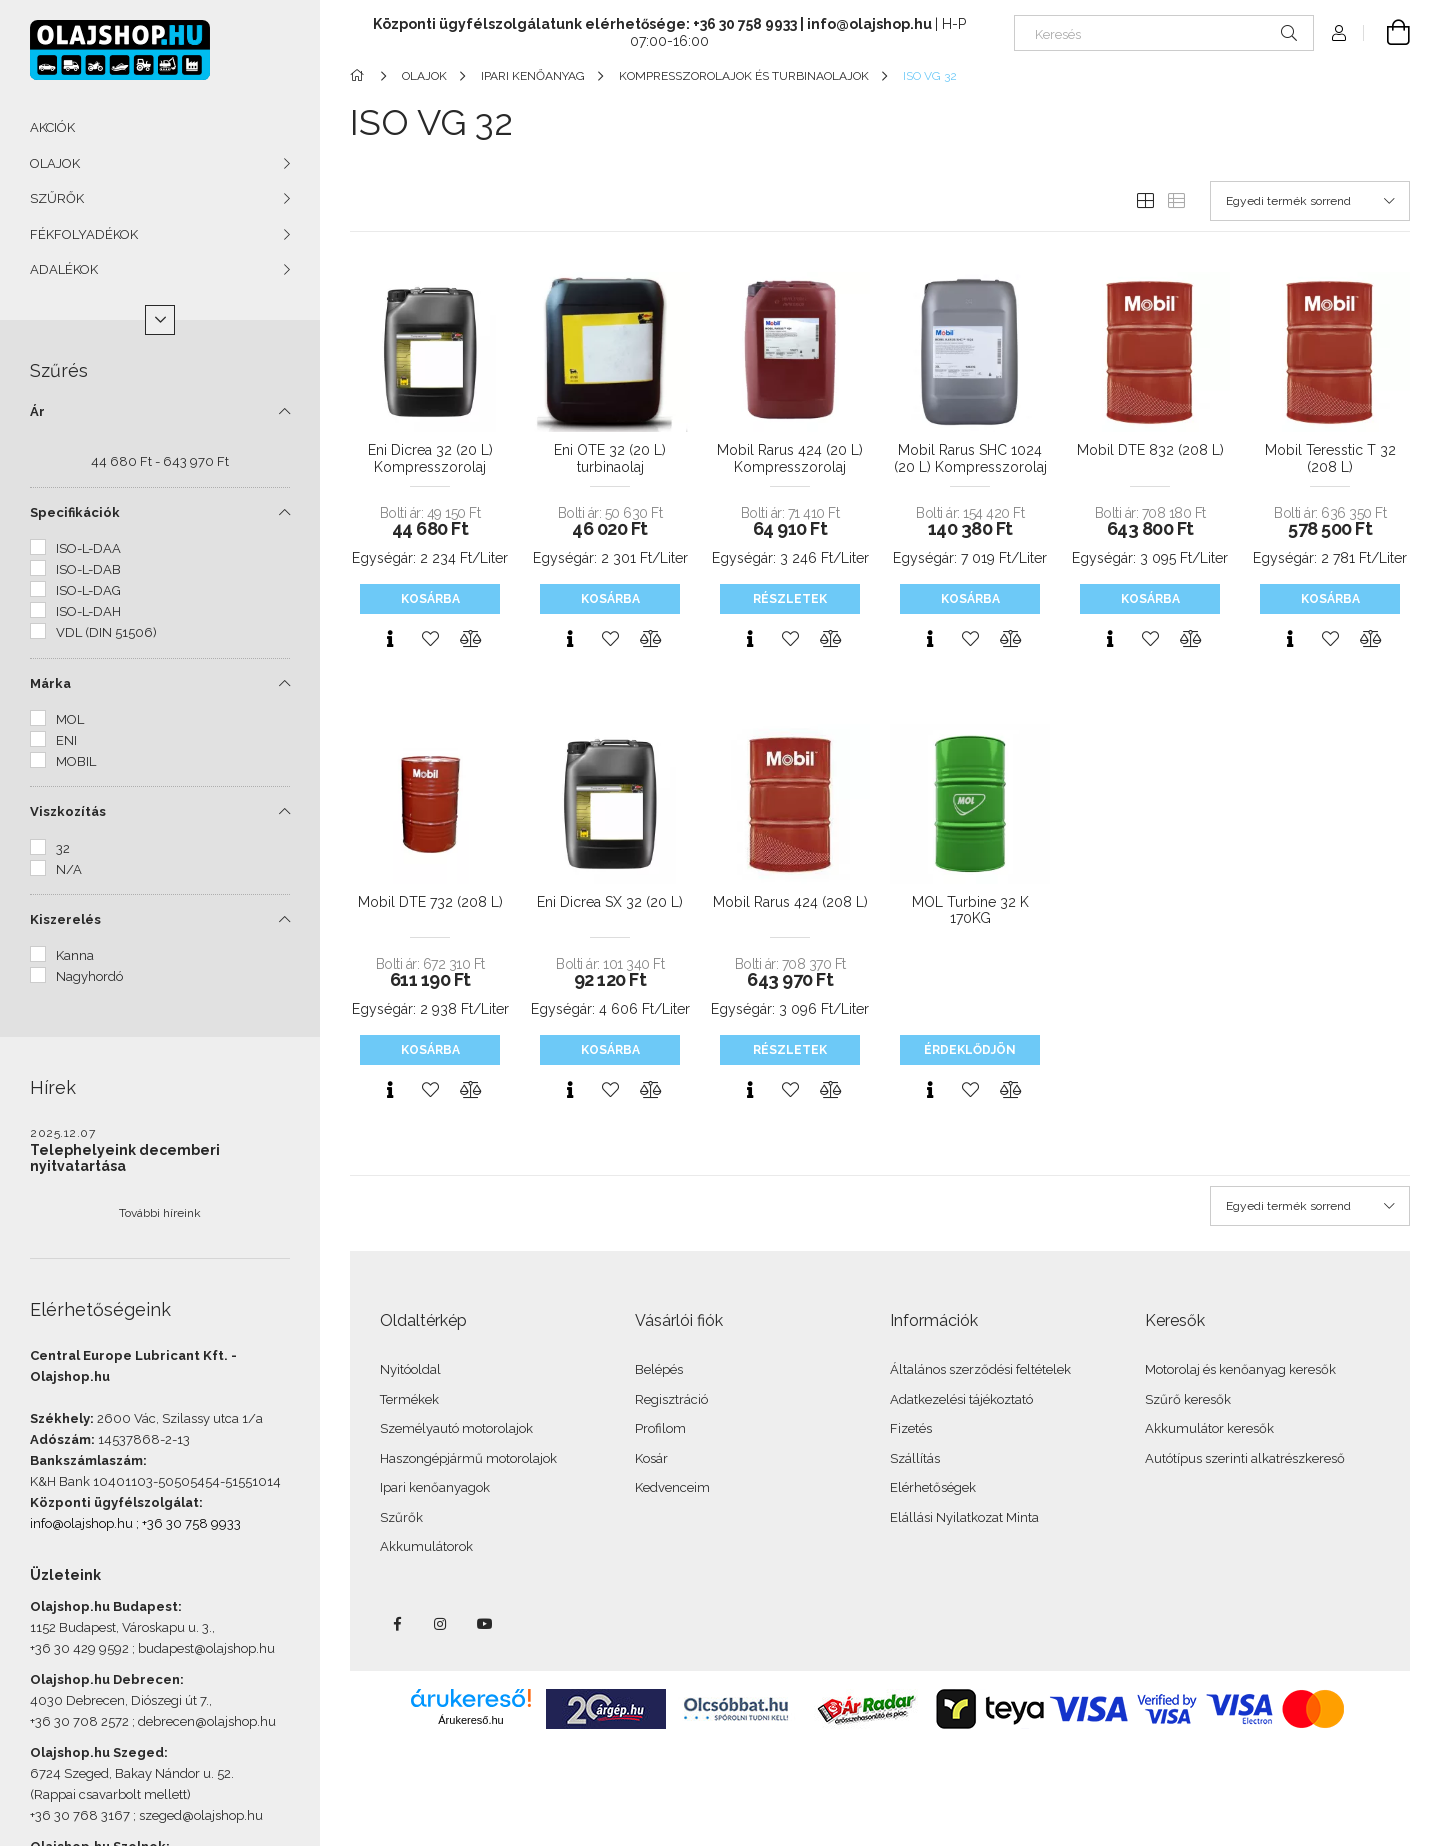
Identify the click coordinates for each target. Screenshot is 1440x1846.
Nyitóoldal (410, 1369)
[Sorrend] (1310, 201)
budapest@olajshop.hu (206, 1648)
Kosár (651, 1458)
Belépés (659, 1369)
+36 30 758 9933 (191, 1523)
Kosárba (430, 599)
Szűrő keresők (1188, 1399)
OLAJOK (55, 163)
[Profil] (1339, 33)
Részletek (790, 599)
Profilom (660, 1428)
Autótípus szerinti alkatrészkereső (1245, 1458)
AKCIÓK (52, 127)
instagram (441, 1624)
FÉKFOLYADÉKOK (84, 234)
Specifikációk (75, 512)
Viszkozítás (68, 811)
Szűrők (401, 1517)
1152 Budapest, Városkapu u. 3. (121, 1627)
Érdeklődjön (970, 1050)
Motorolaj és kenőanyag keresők (1240, 1369)
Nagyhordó (89, 976)
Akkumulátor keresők (1209, 1428)
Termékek (409, 1399)
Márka (50, 683)
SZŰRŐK (57, 198)
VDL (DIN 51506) (106, 632)
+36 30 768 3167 (80, 1815)
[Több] (160, 320)
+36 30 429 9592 (79, 1648)
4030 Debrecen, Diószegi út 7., (121, 1700)
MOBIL (76, 761)
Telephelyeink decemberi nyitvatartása (125, 1158)
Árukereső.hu (470, 1720)
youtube (485, 1624)
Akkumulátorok (426, 1546)
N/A (69, 869)
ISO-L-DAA (88, 548)
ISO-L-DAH (88, 611)
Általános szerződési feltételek (980, 1369)
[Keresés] (1164, 33)
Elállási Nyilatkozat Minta (964, 1517)
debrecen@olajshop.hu (207, 1721)
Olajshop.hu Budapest (104, 1606)
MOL (70, 719)
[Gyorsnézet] (390, 639)
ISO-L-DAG (88, 590)
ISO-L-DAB (88, 569)
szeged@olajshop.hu (201, 1815)
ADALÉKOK (64, 269)
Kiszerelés (65, 919)
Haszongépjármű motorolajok (468, 1458)
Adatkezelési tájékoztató (961, 1399)
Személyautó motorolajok (456, 1428)
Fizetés (911, 1428)
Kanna (75, 955)
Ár (37, 411)
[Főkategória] (360, 76)
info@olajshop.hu (81, 1523)
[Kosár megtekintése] (1387, 33)
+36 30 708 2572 (79, 1721)
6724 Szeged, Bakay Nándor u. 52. (132, 1773)
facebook (397, 1624)
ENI (66, 740)
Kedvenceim (672, 1487)
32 (63, 848)
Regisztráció (671, 1399)
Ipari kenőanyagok (435, 1487)
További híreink (160, 1213)
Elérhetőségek (933, 1487)
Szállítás (915, 1458)
